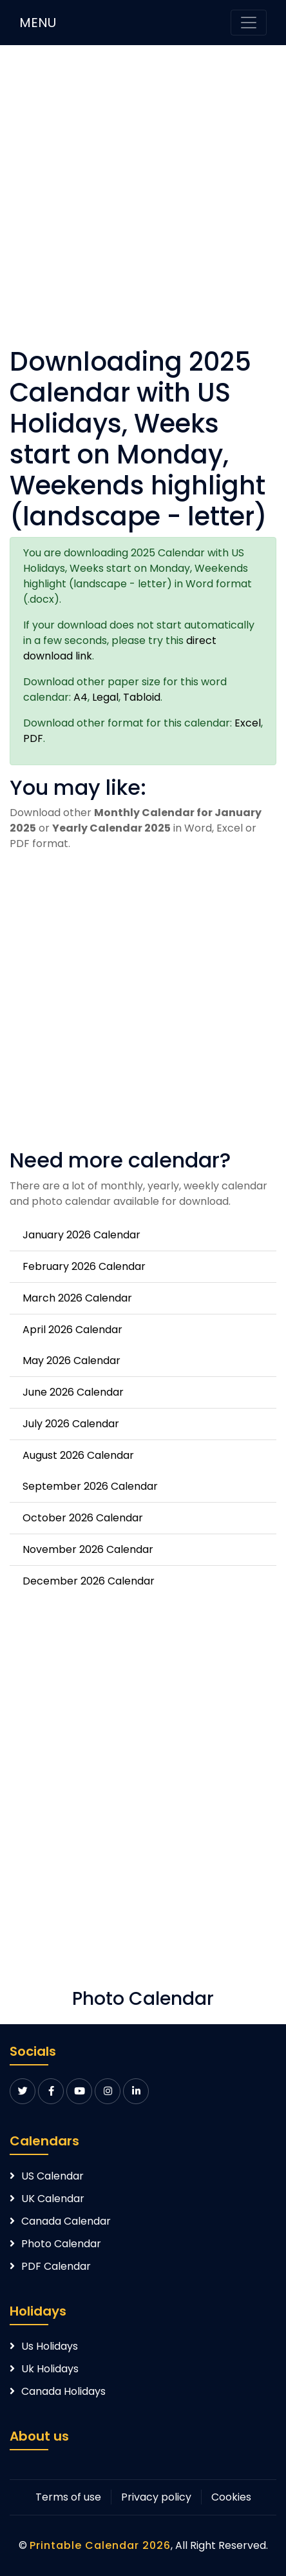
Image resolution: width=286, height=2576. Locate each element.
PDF (33, 738)
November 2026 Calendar (88, 1549)
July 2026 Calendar (71, 1423)
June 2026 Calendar (73, 1392)
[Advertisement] (143, 203)
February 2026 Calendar (84, 1266)
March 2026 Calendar (77, 1298)
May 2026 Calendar (71, 1360)
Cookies (231, 2497)
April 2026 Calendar (72, 1329)
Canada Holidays (63, 2391)
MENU (37, 23)
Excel (247, 723)
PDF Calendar (56, 2266)
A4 (80, 697)
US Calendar (52, 2176)
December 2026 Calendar (89, 1581)
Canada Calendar (66, 2221)
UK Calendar (52, 2198)
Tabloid (141, 697)
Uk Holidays (50, 2368)
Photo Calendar (61, 2243)
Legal (105, 697)
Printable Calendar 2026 (100, 2545)
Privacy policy (156, 2497)
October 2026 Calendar (83, 1517)
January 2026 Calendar (81, 1234)
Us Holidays (49, 2346)
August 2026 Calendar (78, 1455)
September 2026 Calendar (90, 1486)
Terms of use (68, 2497)
